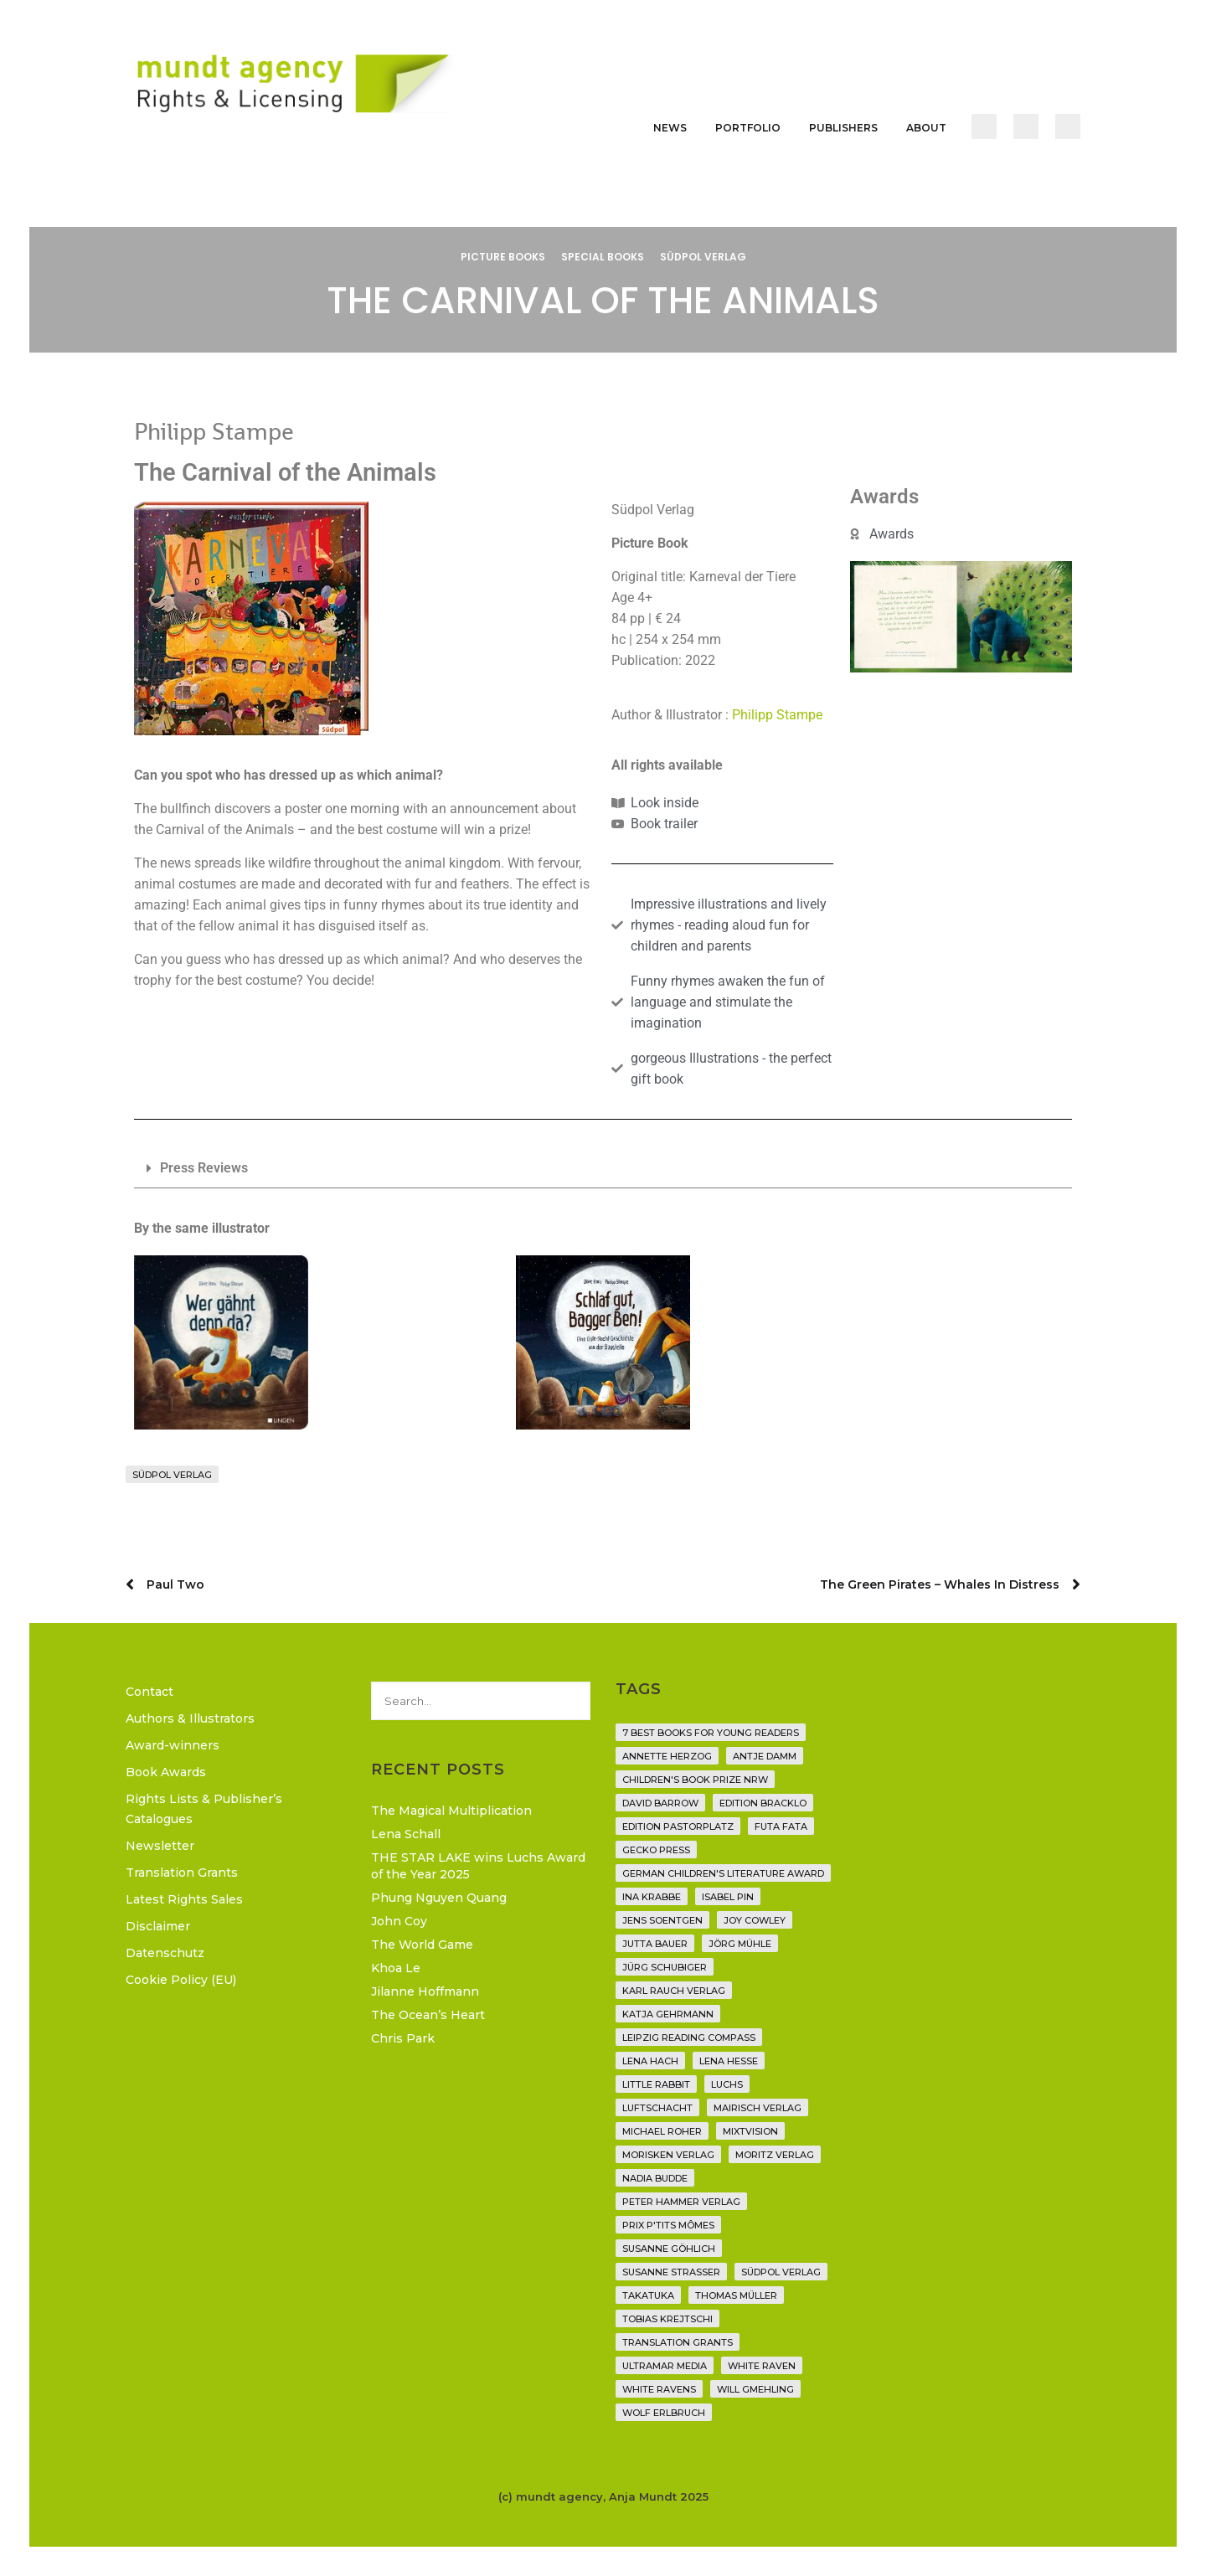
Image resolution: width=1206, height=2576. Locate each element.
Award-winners (172, 1745)
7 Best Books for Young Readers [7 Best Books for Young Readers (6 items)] (710, 1733)
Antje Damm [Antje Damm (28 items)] (764, 1756)
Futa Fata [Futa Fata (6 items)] (781, 1826)
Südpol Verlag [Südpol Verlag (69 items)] (781, 2272)
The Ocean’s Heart (428, 2014)
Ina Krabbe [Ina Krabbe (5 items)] (651, 1897)
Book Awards (166, 1772)
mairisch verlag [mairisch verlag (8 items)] (757, 2108)
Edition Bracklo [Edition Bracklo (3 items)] (763, 1803)
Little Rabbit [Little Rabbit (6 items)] (656, 2084)
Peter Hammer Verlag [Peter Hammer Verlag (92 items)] (681, 2202)
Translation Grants (182, 1872)
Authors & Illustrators (190, 1718)
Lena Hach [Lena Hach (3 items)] (650, 2061)
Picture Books (503, 257)
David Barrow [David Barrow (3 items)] (660, 1803)
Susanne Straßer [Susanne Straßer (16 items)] (671, 2272)
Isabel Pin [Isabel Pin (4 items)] (728, 1897)
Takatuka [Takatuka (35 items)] (648, 2295)
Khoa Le (395, 1968)
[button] (603, 1168)
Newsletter (160, 1845)
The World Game (422, 1944)
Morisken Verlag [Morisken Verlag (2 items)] (668, 2155)
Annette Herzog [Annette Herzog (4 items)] (667, 1756)
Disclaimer (158, 1926)
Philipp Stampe (777, 715)
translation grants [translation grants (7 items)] (677, 2342)
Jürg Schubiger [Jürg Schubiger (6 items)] (664, 1967)
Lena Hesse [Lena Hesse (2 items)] (728, 2061)
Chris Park (403, 2038)
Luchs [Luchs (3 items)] (727, 2084)
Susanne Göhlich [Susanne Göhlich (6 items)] (668, 2248)
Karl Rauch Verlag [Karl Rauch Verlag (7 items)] (673, 1990)
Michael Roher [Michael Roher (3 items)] (662, 2131)
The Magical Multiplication (451, 1810)
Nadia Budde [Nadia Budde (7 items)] (655, 2178)
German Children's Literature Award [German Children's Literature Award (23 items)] (723, 1873)
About (926, 127)
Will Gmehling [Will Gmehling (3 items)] (755, 2389)
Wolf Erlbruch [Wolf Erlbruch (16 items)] (663, 2413)
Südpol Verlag (703, 257)
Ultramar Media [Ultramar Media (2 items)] (664, 2366)
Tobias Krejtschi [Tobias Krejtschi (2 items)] (667, 2319)
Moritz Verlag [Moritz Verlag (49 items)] (774, 2155)
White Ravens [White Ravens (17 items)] (659, 2389)
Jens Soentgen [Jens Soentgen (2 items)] (662, 1920)
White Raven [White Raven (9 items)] (762, 2366)
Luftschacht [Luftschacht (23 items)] (657, 2108)
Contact (149, 1691)
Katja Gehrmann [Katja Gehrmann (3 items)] (668, 2014)
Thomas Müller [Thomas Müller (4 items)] (736, 2295)
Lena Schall (406, 1834)
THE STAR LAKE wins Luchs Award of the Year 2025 (478, 1866)
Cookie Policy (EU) (181, 1979)
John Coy (399, 1921)
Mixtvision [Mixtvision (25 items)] (750, 2131)
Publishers (843, 127)
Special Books (602, 257)
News (670, 127)
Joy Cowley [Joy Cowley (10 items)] (755, 1920)
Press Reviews (204, 1168)
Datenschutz (165, 1952)
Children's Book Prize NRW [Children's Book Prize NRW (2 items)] (695, 1779)
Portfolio (748, 127)
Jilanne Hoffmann (425, 1991)
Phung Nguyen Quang (439, 1897)
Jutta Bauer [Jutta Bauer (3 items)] (655, 1944)
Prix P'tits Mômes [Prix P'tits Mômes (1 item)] (668, 2225)
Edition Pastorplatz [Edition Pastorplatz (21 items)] (678, 1826)
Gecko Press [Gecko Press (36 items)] (656, 1850)
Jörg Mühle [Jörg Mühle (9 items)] (740, 1944)
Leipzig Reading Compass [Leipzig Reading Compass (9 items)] (688, 2037)
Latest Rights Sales (184, 1899)
